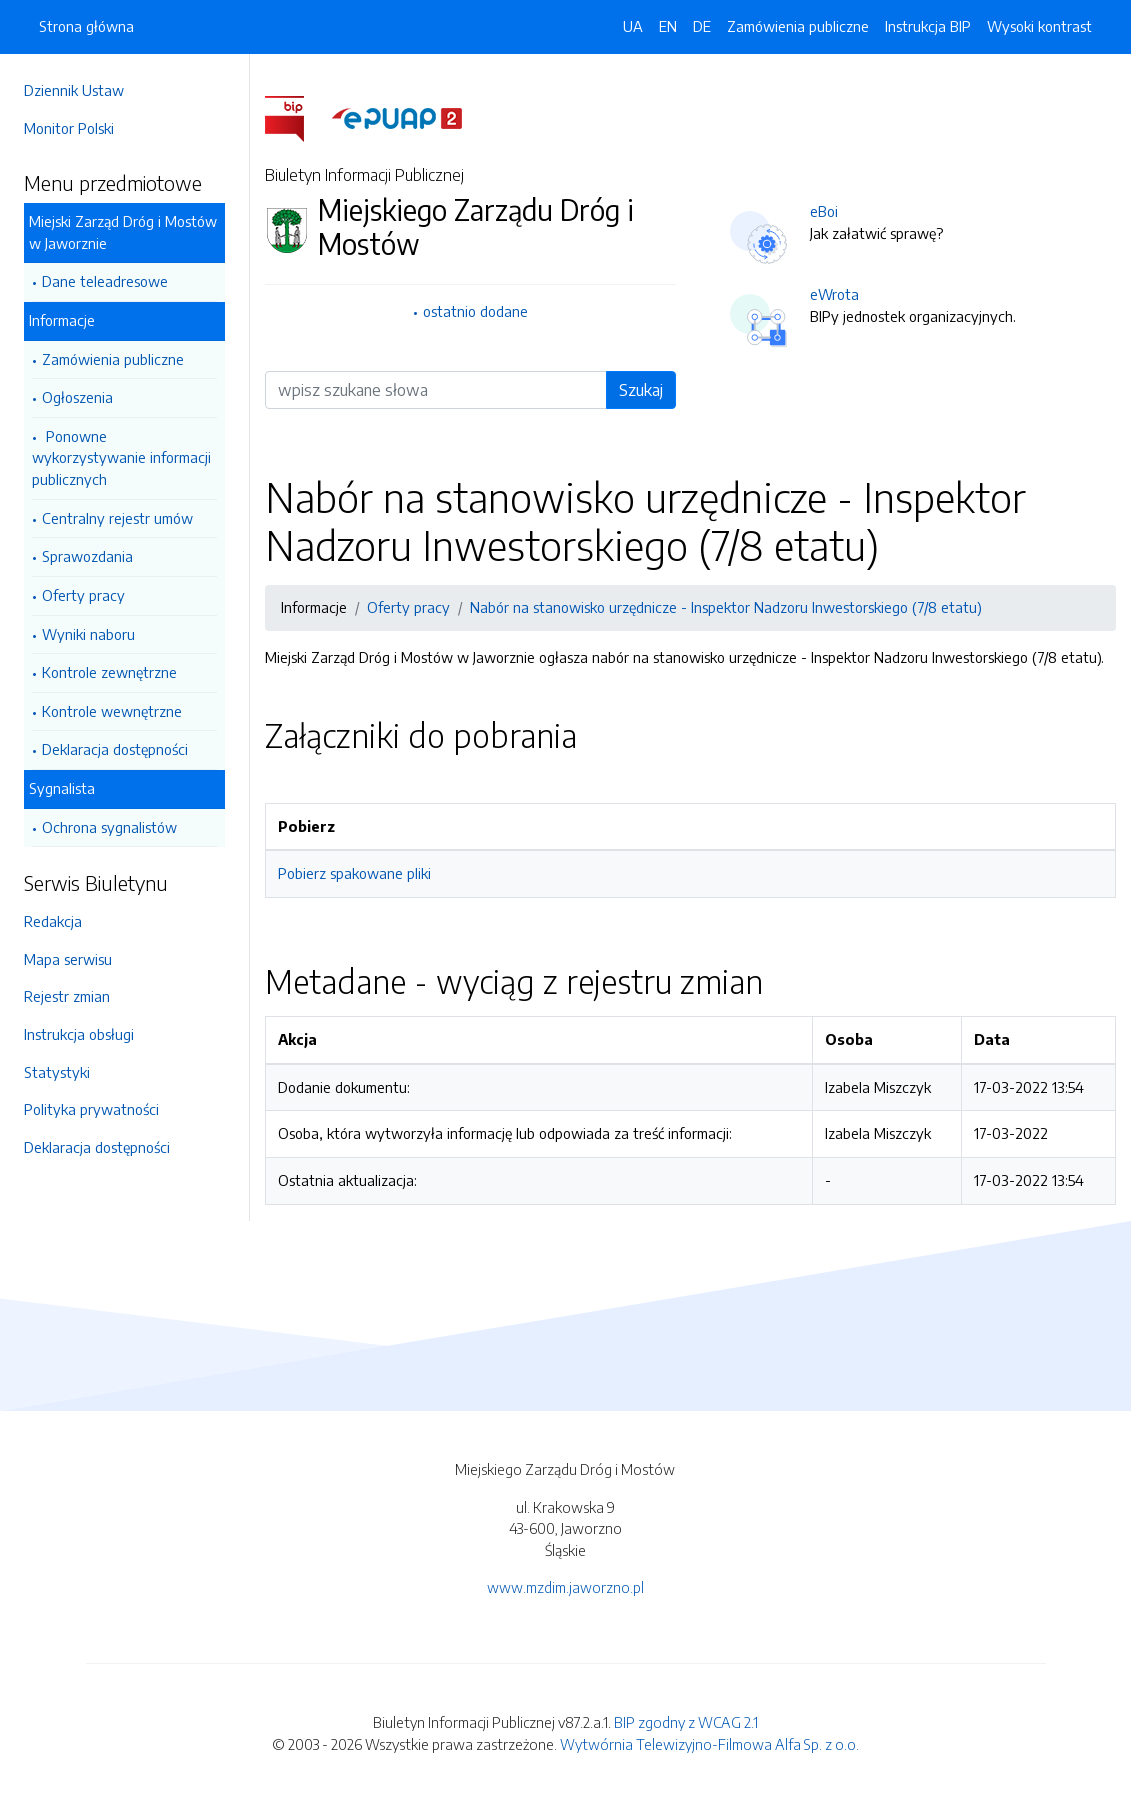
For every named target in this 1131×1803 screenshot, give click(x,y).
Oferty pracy (83, 595)
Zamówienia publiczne (113, 359)
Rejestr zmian (67, 996)
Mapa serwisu (68, 959)
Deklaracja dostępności (115, 749)
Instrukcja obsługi (79, 1034)
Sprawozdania (87, 556)
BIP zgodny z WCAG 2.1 (686, 1722)
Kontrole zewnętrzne (109, 672)
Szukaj (641, 390)
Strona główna (86, 26)
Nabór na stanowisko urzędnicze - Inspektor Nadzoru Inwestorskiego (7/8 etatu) (726, 607)
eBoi (824, 211)
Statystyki (57, 1072)
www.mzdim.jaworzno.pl (565, 1587)
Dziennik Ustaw (74, 90)
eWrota (834, 294)
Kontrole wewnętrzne (112, 711)
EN (668, 26)
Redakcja (53, 921)
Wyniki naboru (88, 634)
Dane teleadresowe (105, 281)
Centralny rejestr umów (117, 518)
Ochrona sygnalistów (109, 827)
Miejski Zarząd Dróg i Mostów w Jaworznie (123, 232)
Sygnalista (62, 788)
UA (633, 26)
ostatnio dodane (475, 311)
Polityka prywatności (91, 1109)
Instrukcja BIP (928, 26)
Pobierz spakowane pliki (354, 873)
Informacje (62, 320)
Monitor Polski (69, 128)
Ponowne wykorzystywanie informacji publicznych (121, 457)
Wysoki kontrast (1039, 26)
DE (702, 26)
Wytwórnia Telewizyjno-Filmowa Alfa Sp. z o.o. (709, 1744)
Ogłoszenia (77, 397)
